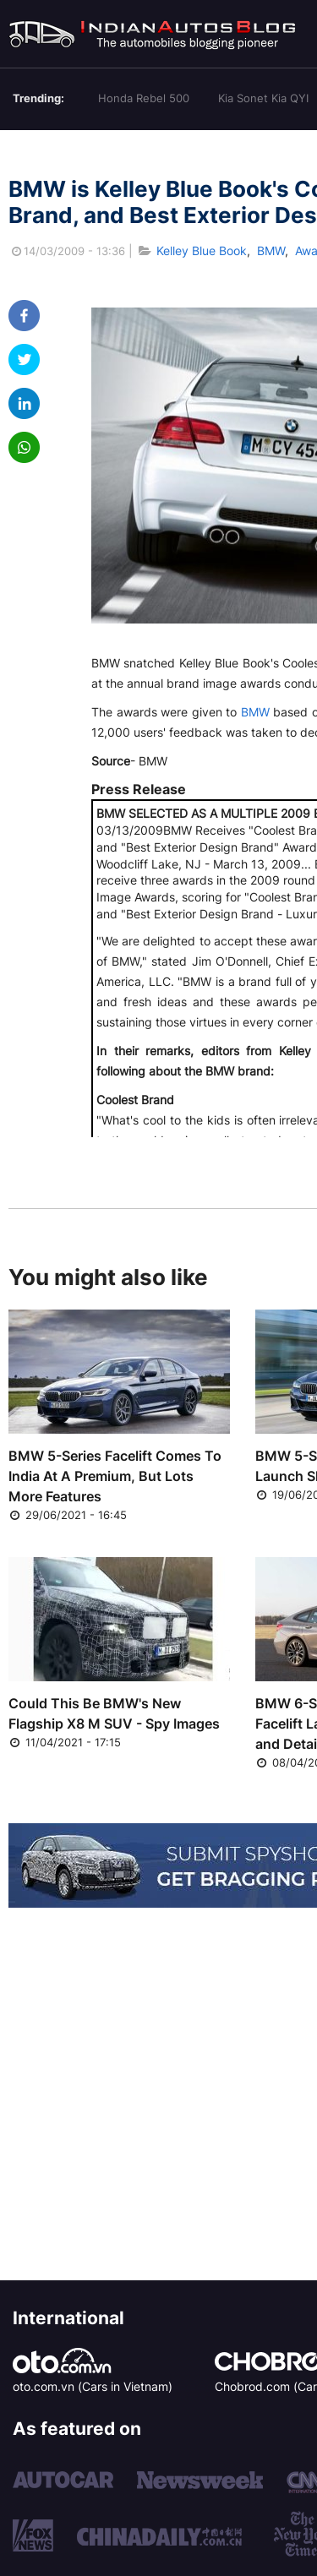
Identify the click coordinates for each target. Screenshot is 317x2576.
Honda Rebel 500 (143, 98)
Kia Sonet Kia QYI (263, 98)
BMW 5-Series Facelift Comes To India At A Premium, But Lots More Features (114, 1476)
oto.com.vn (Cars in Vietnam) (92, 2386)
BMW (271, 250)
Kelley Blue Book (201, 250)
